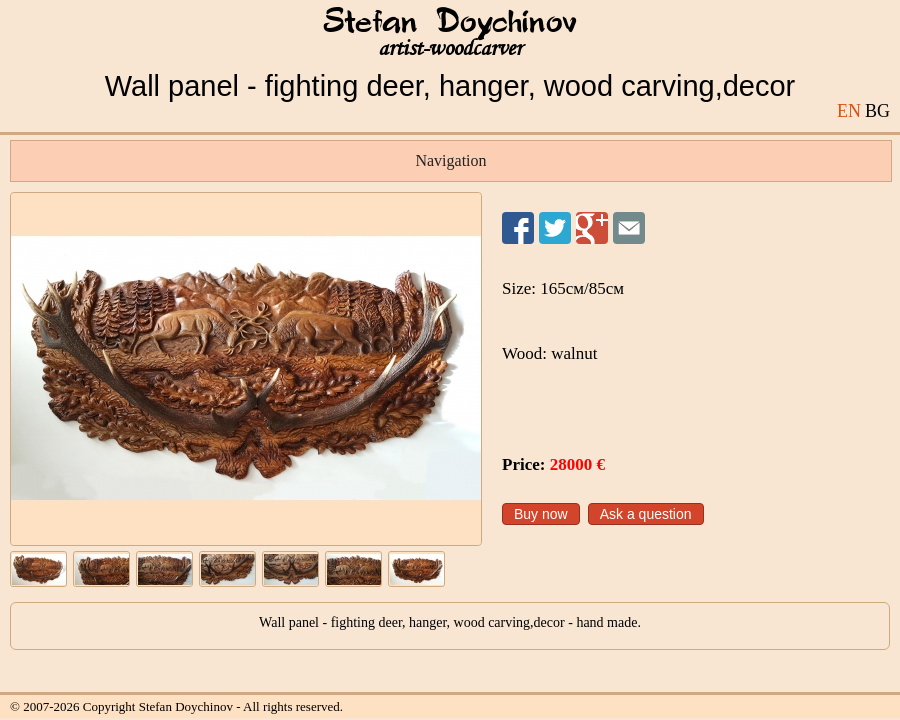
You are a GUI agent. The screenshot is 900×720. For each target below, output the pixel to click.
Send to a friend (629, 228)
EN (849, 111)
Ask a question (646, 514)
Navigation (450, 160)
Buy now (541, 514)
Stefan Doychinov (450, 23)
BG (877, 111)
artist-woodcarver (450, 48)
